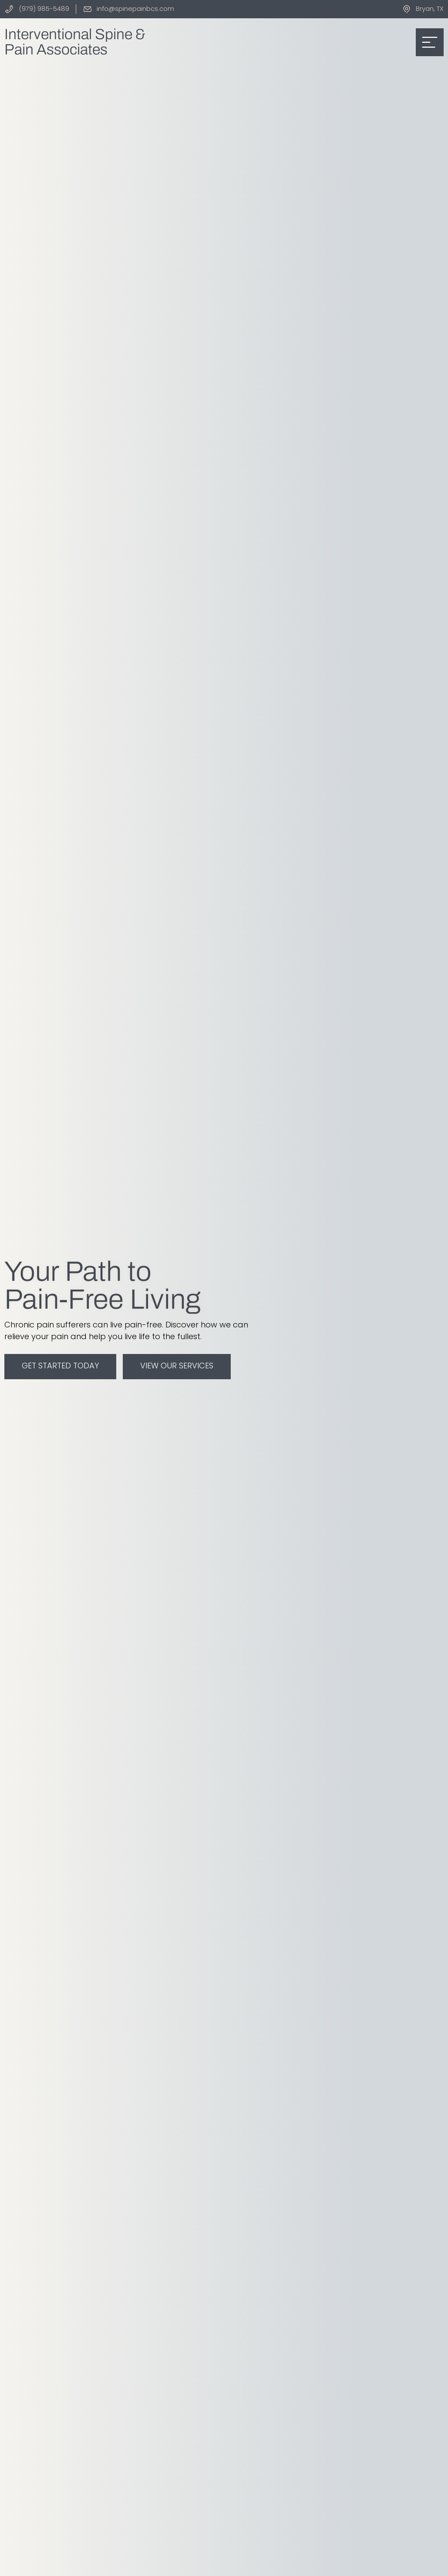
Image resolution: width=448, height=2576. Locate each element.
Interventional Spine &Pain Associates (74, 42)
